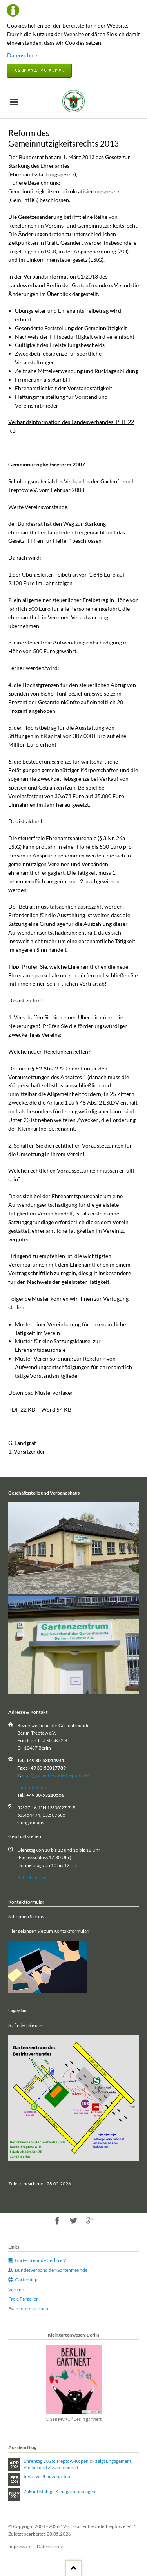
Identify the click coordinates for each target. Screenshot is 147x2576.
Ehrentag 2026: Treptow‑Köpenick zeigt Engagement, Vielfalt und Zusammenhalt (78, 2464)
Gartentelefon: (32, 1787)
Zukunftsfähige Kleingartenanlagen (59, 2491)
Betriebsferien (32, 1877)
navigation (14, 102)
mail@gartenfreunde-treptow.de (55, 1775)
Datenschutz (22, 55)
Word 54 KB (56, 1409)
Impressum (19, 2546)
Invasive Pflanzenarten (47, 2476)
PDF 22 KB (21, 1409)
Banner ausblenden (39, 70)
